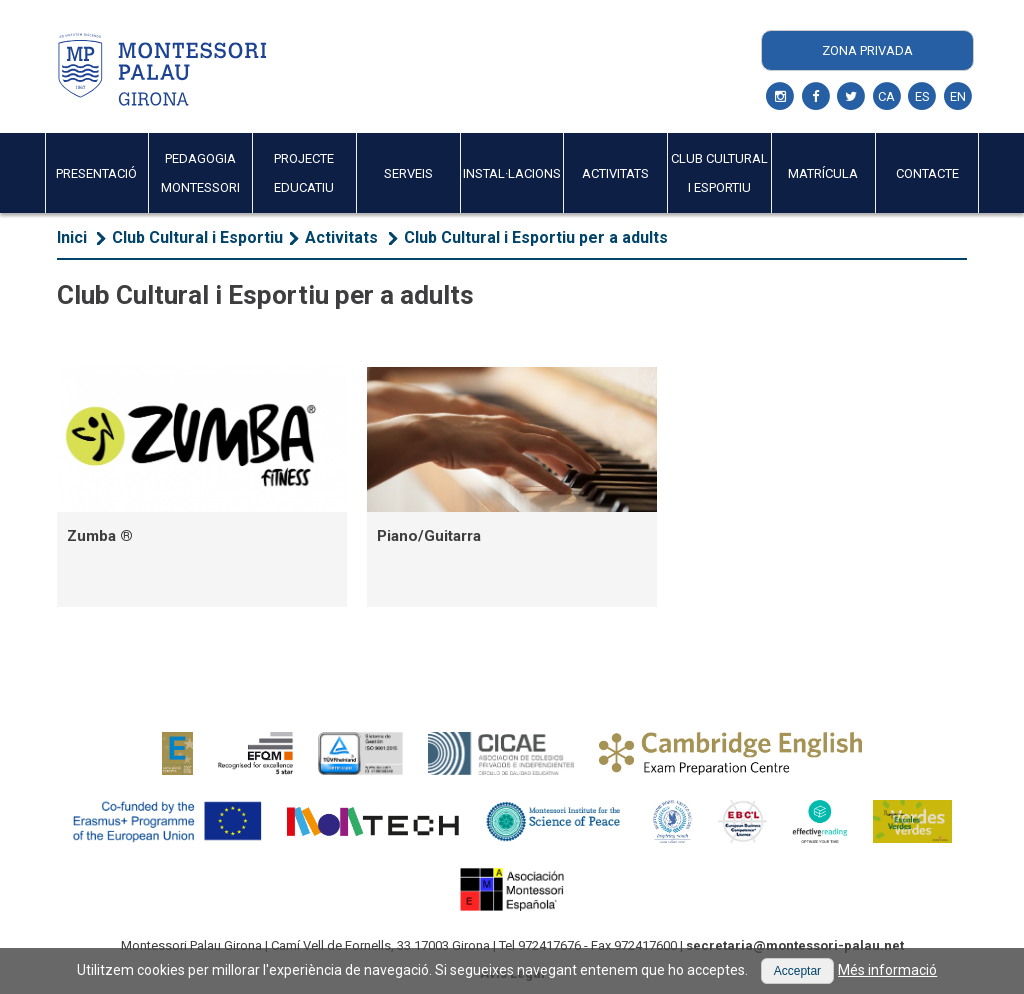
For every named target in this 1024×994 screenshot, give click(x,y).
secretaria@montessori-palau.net (795, 945)
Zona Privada (867, 50)
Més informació (887, 970)
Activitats (343, 237)
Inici (72, 237)
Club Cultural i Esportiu (197, 237)
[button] (797, 971)
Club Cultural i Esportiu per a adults (536, 237)
